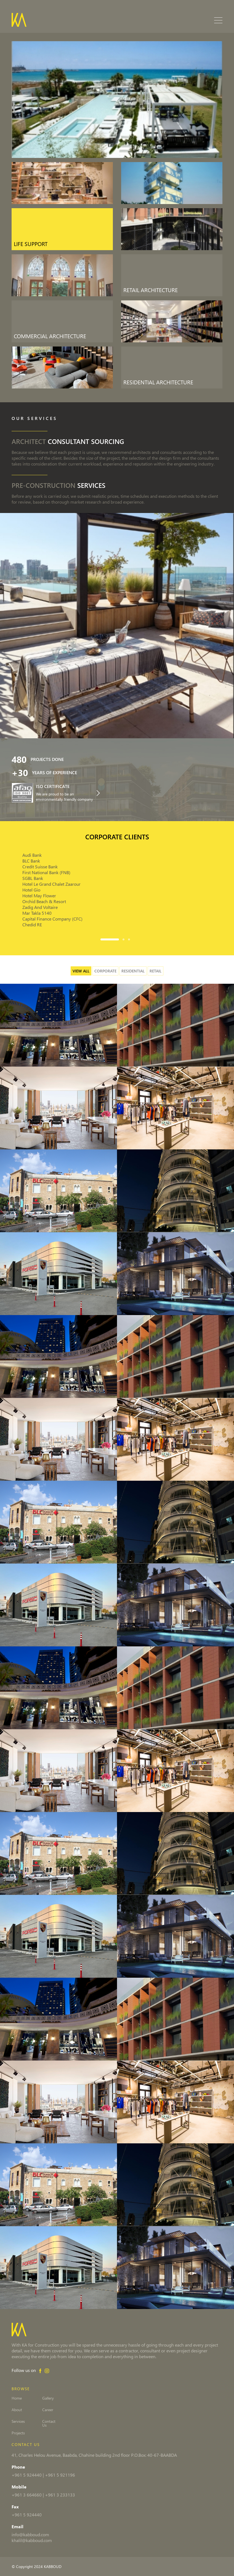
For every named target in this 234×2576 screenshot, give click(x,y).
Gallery (61, 2398)
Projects (18, 2433)
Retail (155, 971)
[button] (111, 938)
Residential (133, 971)
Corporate (105, 971)
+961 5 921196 (60, 2475)
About (17, 2410)
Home (17, 2398)
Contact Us (64, 2421)
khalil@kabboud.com (32, 2540)
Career (60, 2410)
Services (18, 2421)
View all (81, 971)
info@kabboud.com (30, 2534)
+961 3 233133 (60, 2495)
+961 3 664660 (27, 2495)
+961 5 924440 (27, 2475)
